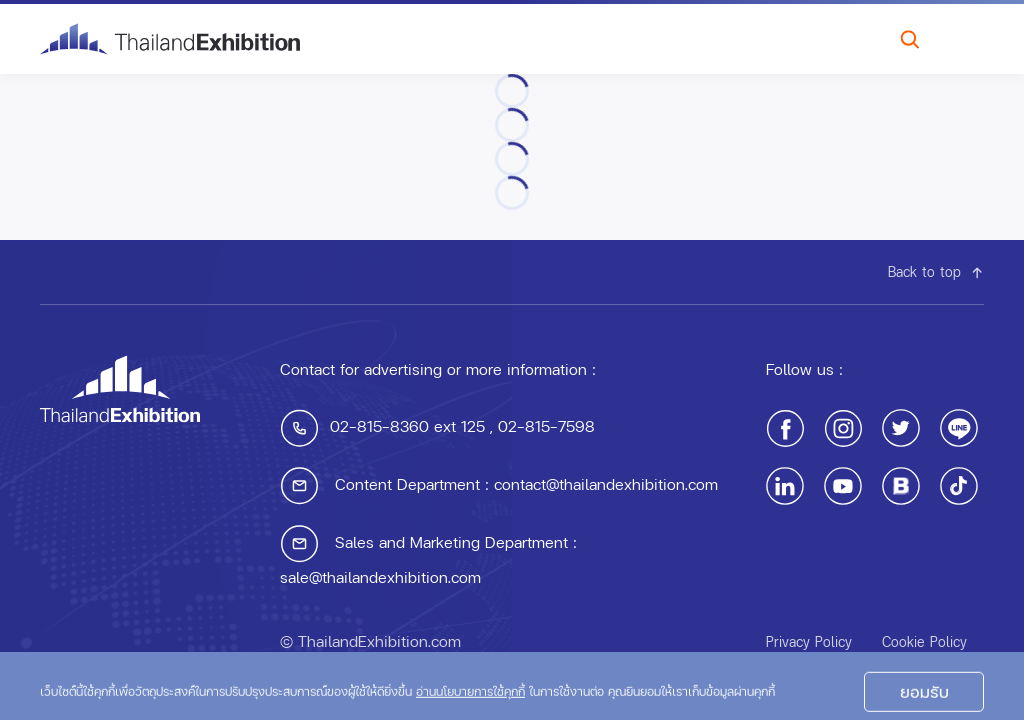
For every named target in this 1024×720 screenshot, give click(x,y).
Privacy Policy (809, 641)
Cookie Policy (924, 641)
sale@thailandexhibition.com (380, 576)
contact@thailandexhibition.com (606, 483)
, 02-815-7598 (540, 425)
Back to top (936, 271)
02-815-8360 (379, 425)
